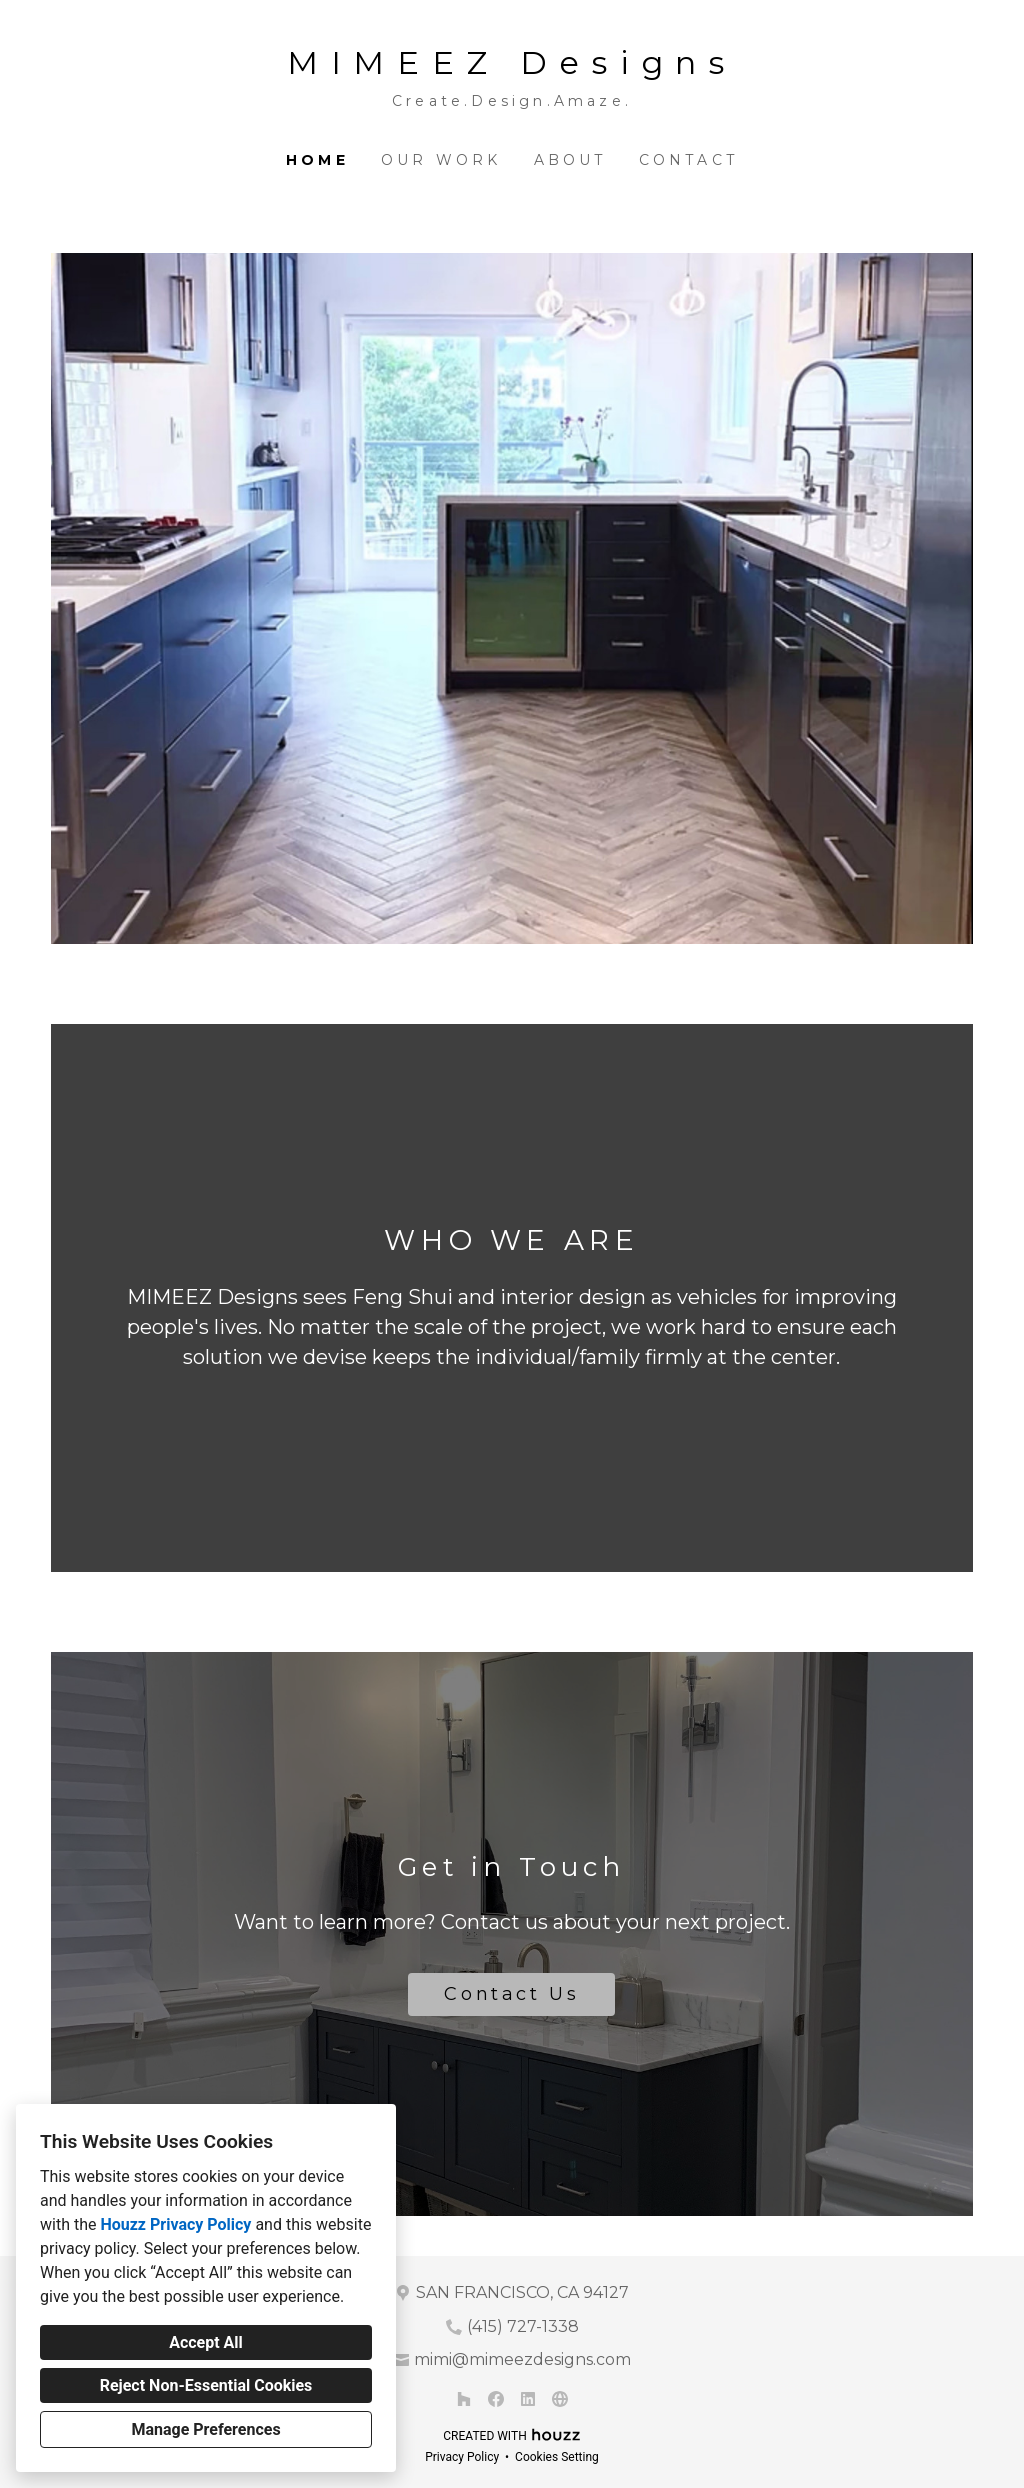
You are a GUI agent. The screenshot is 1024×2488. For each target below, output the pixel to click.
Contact (688, 160)
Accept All (206, 2342)
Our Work (441, 160)
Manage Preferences (205, 2429)
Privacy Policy (462, 2457)
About (570, 160)
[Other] (560, 2399)
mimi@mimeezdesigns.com (522, 2359)
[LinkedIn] (528, 2399)
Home (317, 160)
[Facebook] (496, 2399)
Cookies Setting (557, 2457)
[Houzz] (464, 2399)
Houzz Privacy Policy (175, 2224)
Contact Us (511, 1994)
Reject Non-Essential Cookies (206, 2385)
